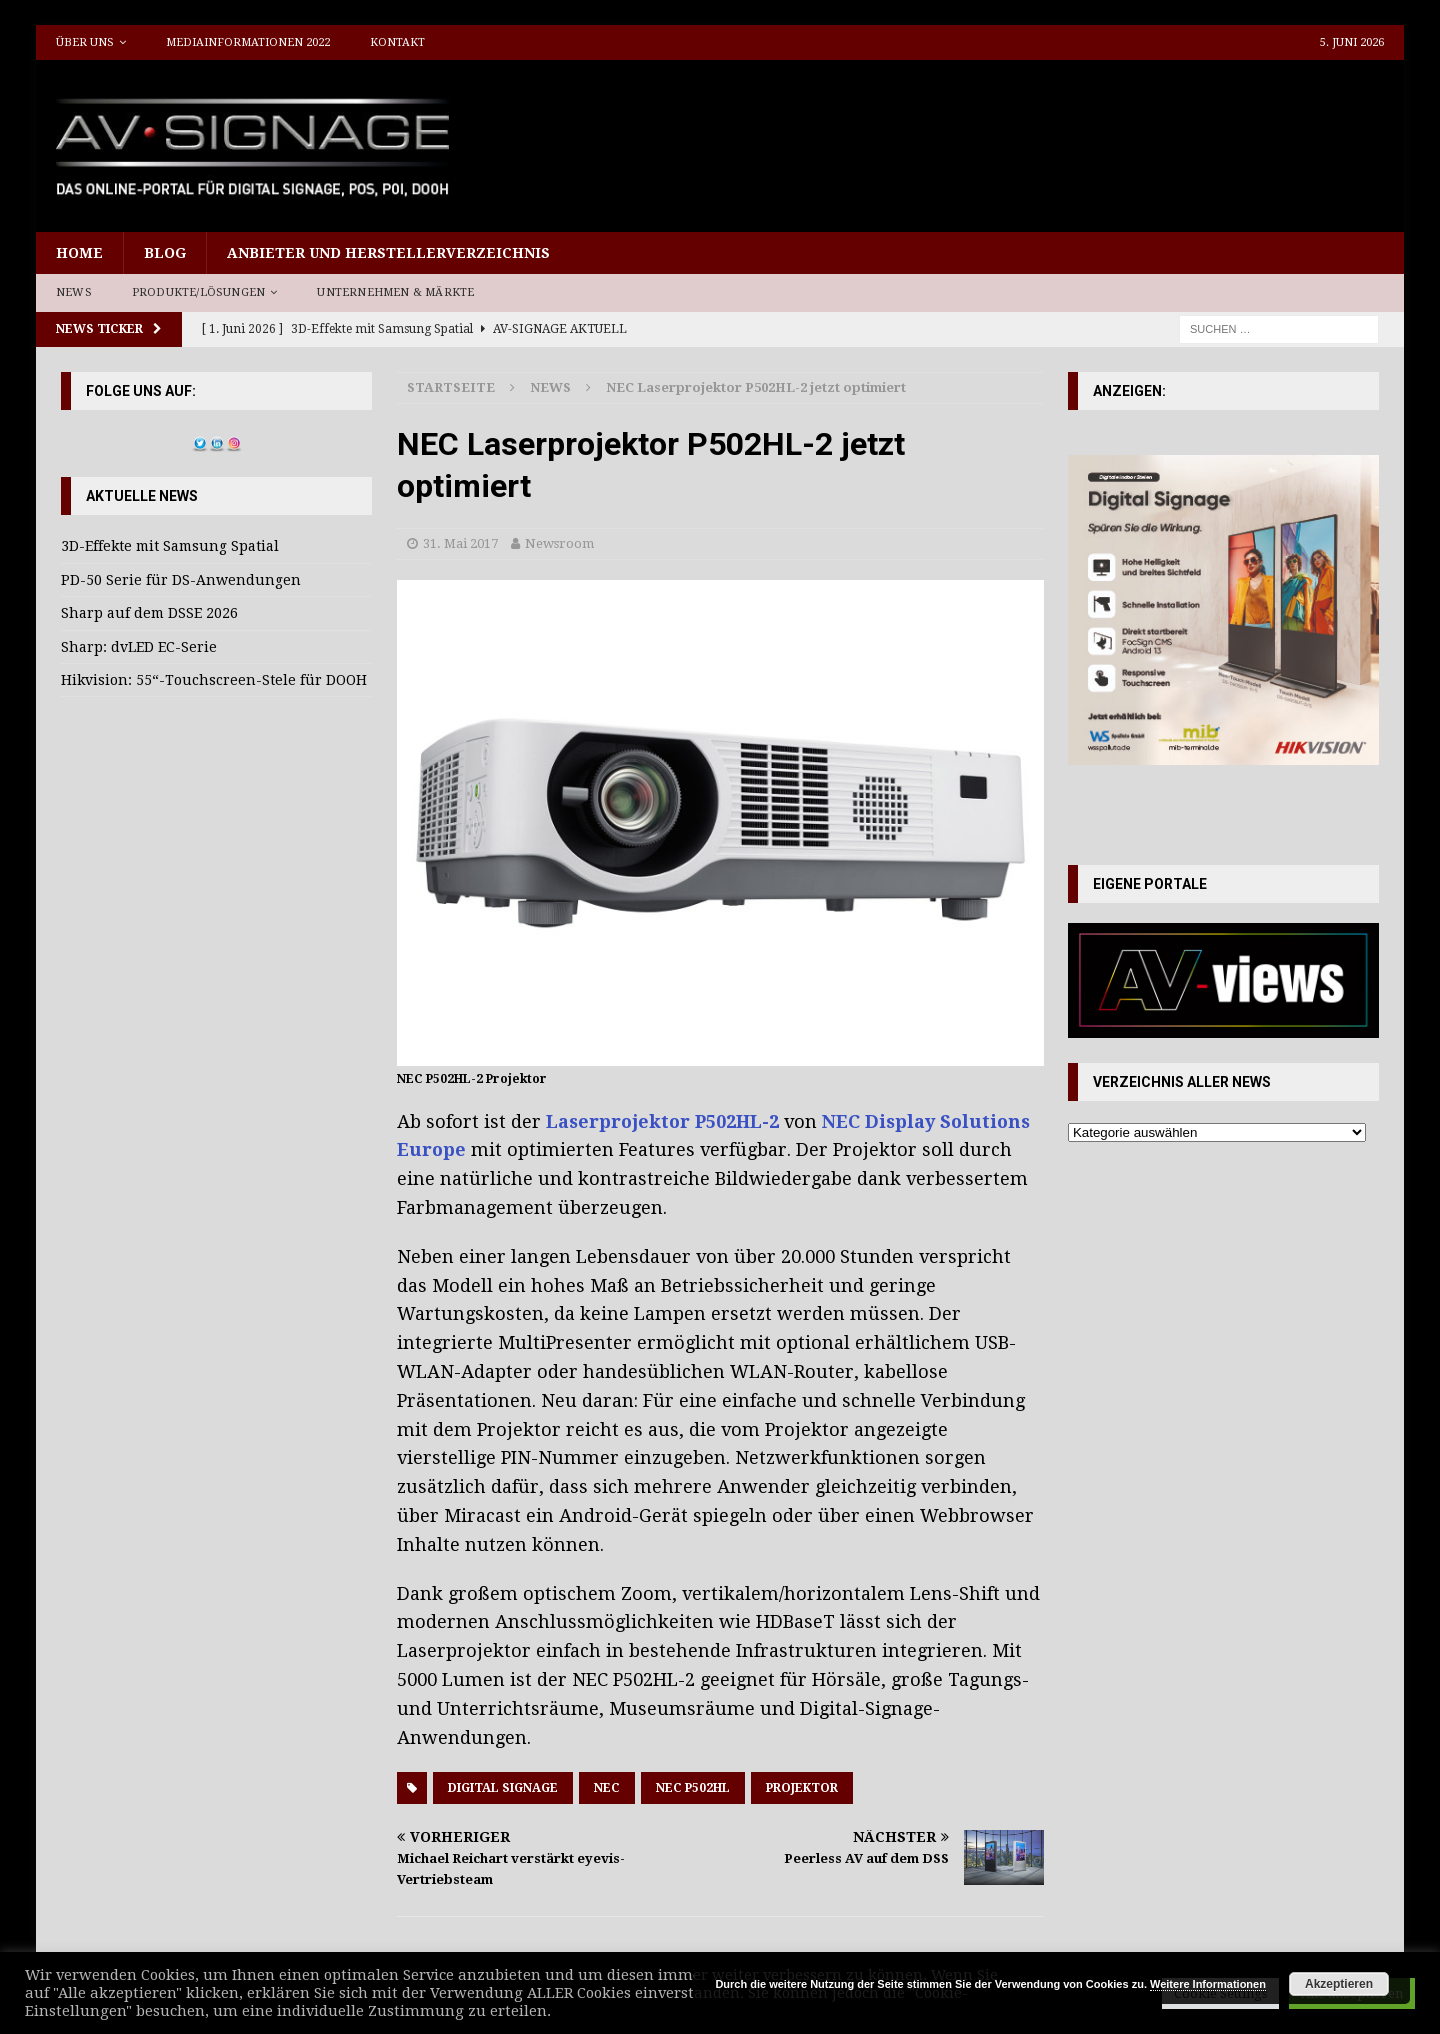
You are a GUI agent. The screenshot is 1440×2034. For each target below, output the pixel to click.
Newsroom (559, 543)
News (74, 292)
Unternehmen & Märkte (395, 292)
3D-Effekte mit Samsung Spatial (170, 546)
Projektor (802, 1788)
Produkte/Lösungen (198, 292)
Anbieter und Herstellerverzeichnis (388, 253)
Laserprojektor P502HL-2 (662, 1121)
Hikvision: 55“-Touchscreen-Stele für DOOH (214, 680)
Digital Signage (503, 1788)
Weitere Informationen (1208, 1984)
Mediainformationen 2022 (248, 42)
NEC (607, 1788)
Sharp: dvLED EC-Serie (139, 647)
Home (79, 253)
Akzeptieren (1339, 1984)
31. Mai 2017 (460, 543)
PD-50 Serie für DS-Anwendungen (181, 580)
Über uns (85, 42)
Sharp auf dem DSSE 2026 (149, 613)
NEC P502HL (693, 1788)
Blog (165, 253)
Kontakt (397, 42)
